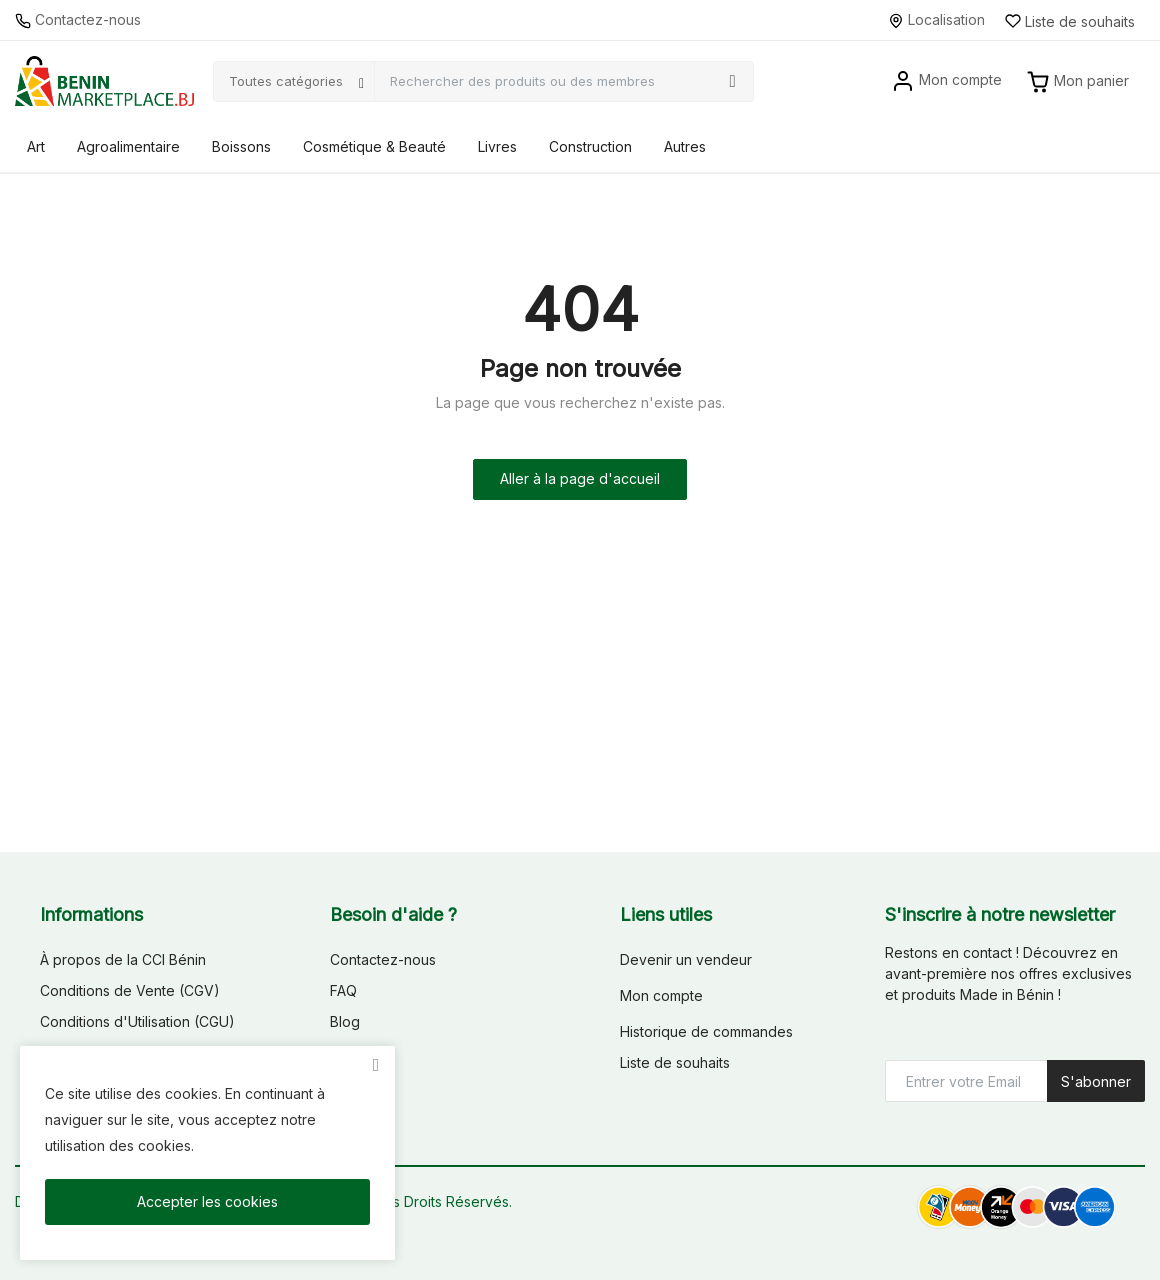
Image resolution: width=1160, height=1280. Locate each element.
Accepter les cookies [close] (207, 1201)
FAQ (343, 990)
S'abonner (1096, 1081)
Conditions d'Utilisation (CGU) (137, 1021)
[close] (376, 1065)
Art (36, 146)
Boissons (241, 146)
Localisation (936, 20)
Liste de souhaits (675, 1062)
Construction (590, 146)
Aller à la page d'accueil (580, 478)
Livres (497, 146)
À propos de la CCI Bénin (123, 959)
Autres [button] (685, 146)
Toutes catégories (286, 81)
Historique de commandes (706, 1031)
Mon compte (661, 995)
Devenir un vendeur (686, 959)
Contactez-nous (78, 20)
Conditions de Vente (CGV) (130, 990)
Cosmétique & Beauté (374, 146)
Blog (345, 1021)
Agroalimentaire (128, 146)
